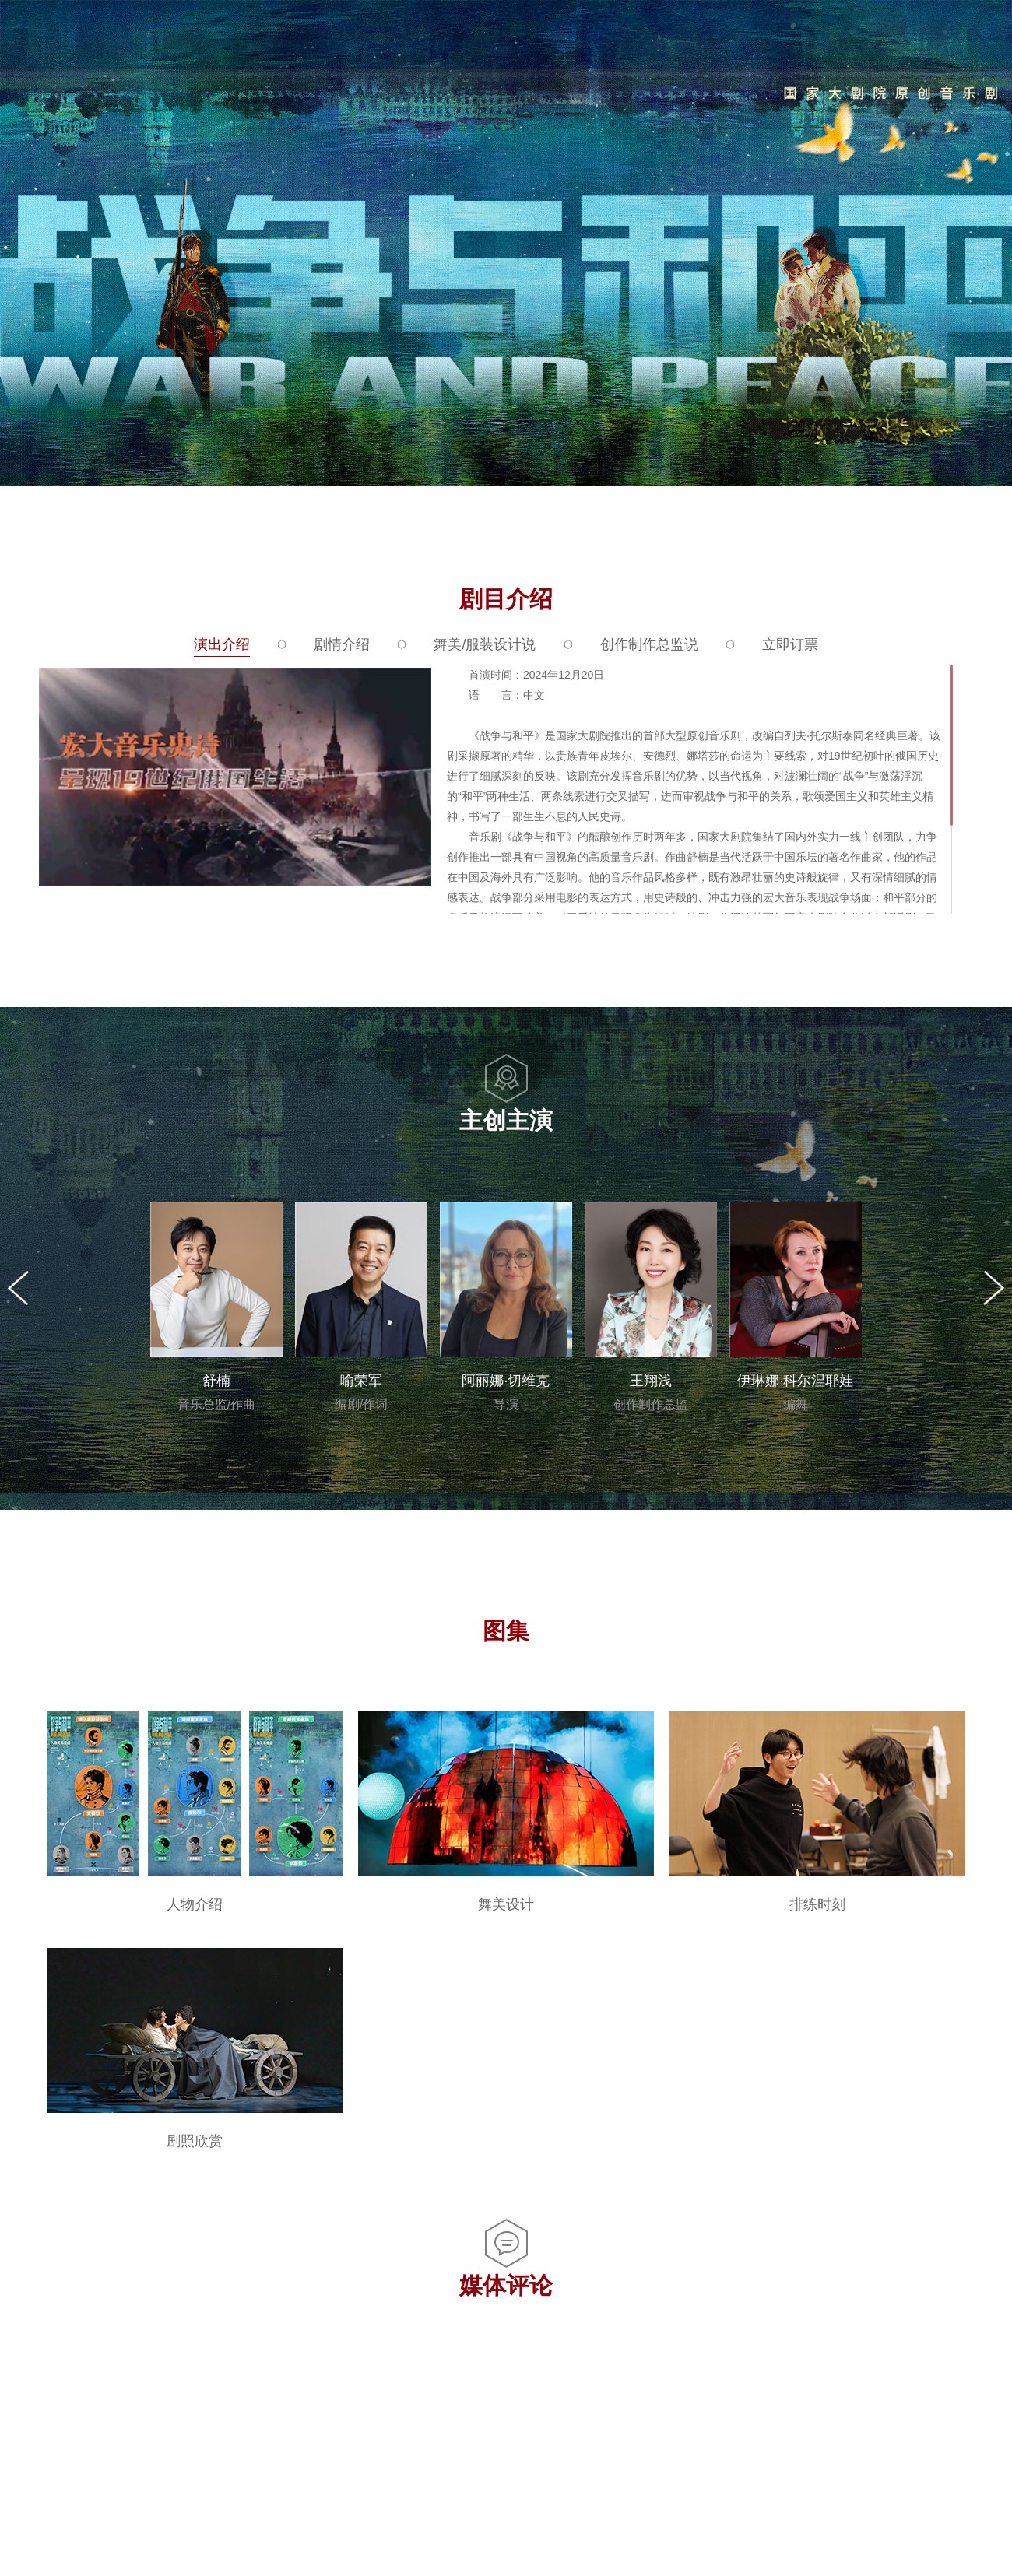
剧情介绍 (342, 644)
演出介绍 (222, 644)
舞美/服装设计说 (485, 644)
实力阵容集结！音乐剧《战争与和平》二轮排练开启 (299, 2353)
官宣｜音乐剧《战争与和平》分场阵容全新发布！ (293, 2461)
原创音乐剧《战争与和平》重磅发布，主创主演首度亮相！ (318, 2497)
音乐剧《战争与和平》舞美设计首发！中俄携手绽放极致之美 (324, 2389)
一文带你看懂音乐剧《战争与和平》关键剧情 (280, 2425)
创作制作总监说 (649, 644)
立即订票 (790, 644)
